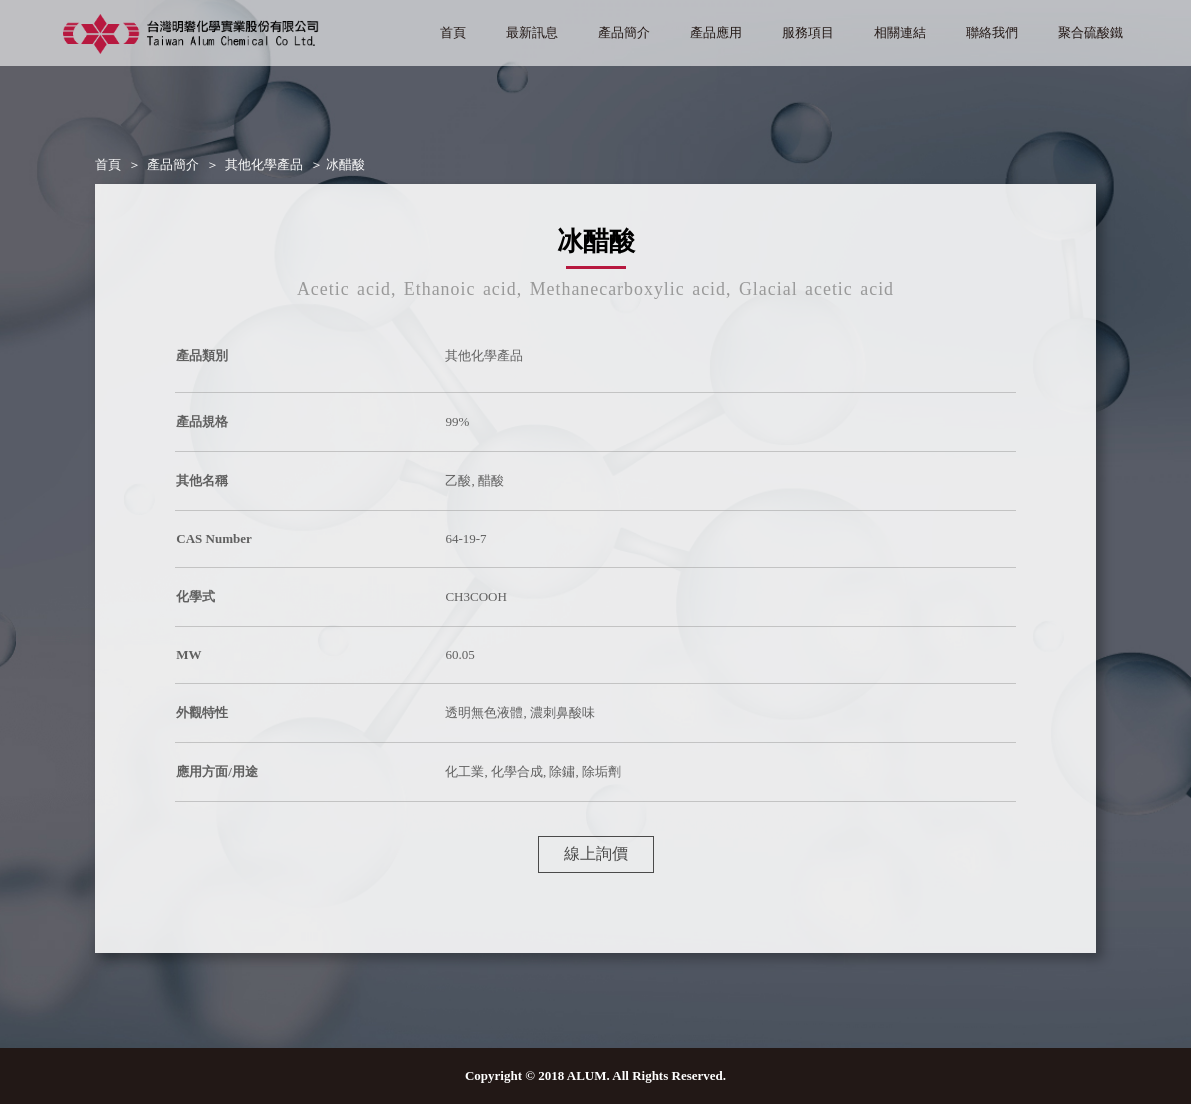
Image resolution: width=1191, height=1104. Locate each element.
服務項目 (808, 32)
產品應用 (716, 32)
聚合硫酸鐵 (1090, 32)
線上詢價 (596, 853)
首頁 (453, 32)
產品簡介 (624, 32)
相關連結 (900, 32)
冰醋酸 (345, 164)
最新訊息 (532, 32)
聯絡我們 (992, 32)
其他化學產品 (264, 164)
